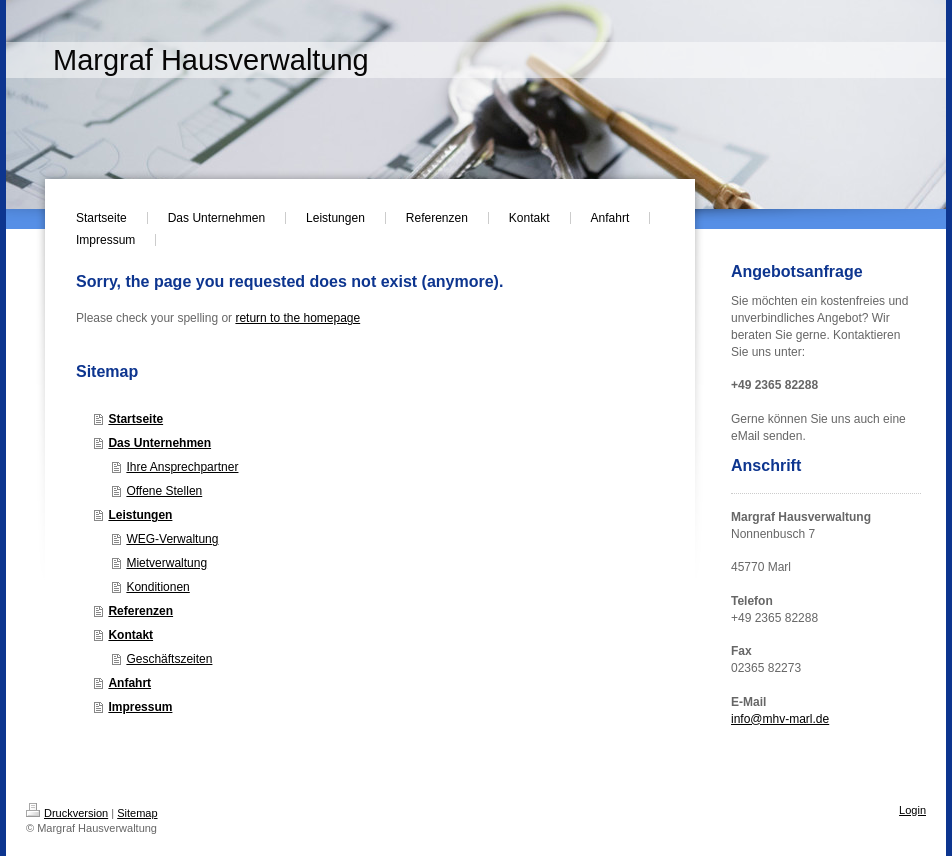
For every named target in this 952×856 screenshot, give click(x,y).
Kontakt (130, 635)
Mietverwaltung (166, 563)
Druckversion (67, 813)
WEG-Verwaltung (172, 539)
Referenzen (140, 611)
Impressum (140, 707)
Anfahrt (129, 683)
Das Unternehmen (159, 443)
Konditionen (157, 587)
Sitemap (137, 813)
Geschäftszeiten (169, 659)
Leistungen (140, 515)
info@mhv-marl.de (780, 719)
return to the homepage (297, 318)
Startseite (135, 419)
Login (912, 810)
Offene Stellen (164, 491)
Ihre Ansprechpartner (182, 467)
